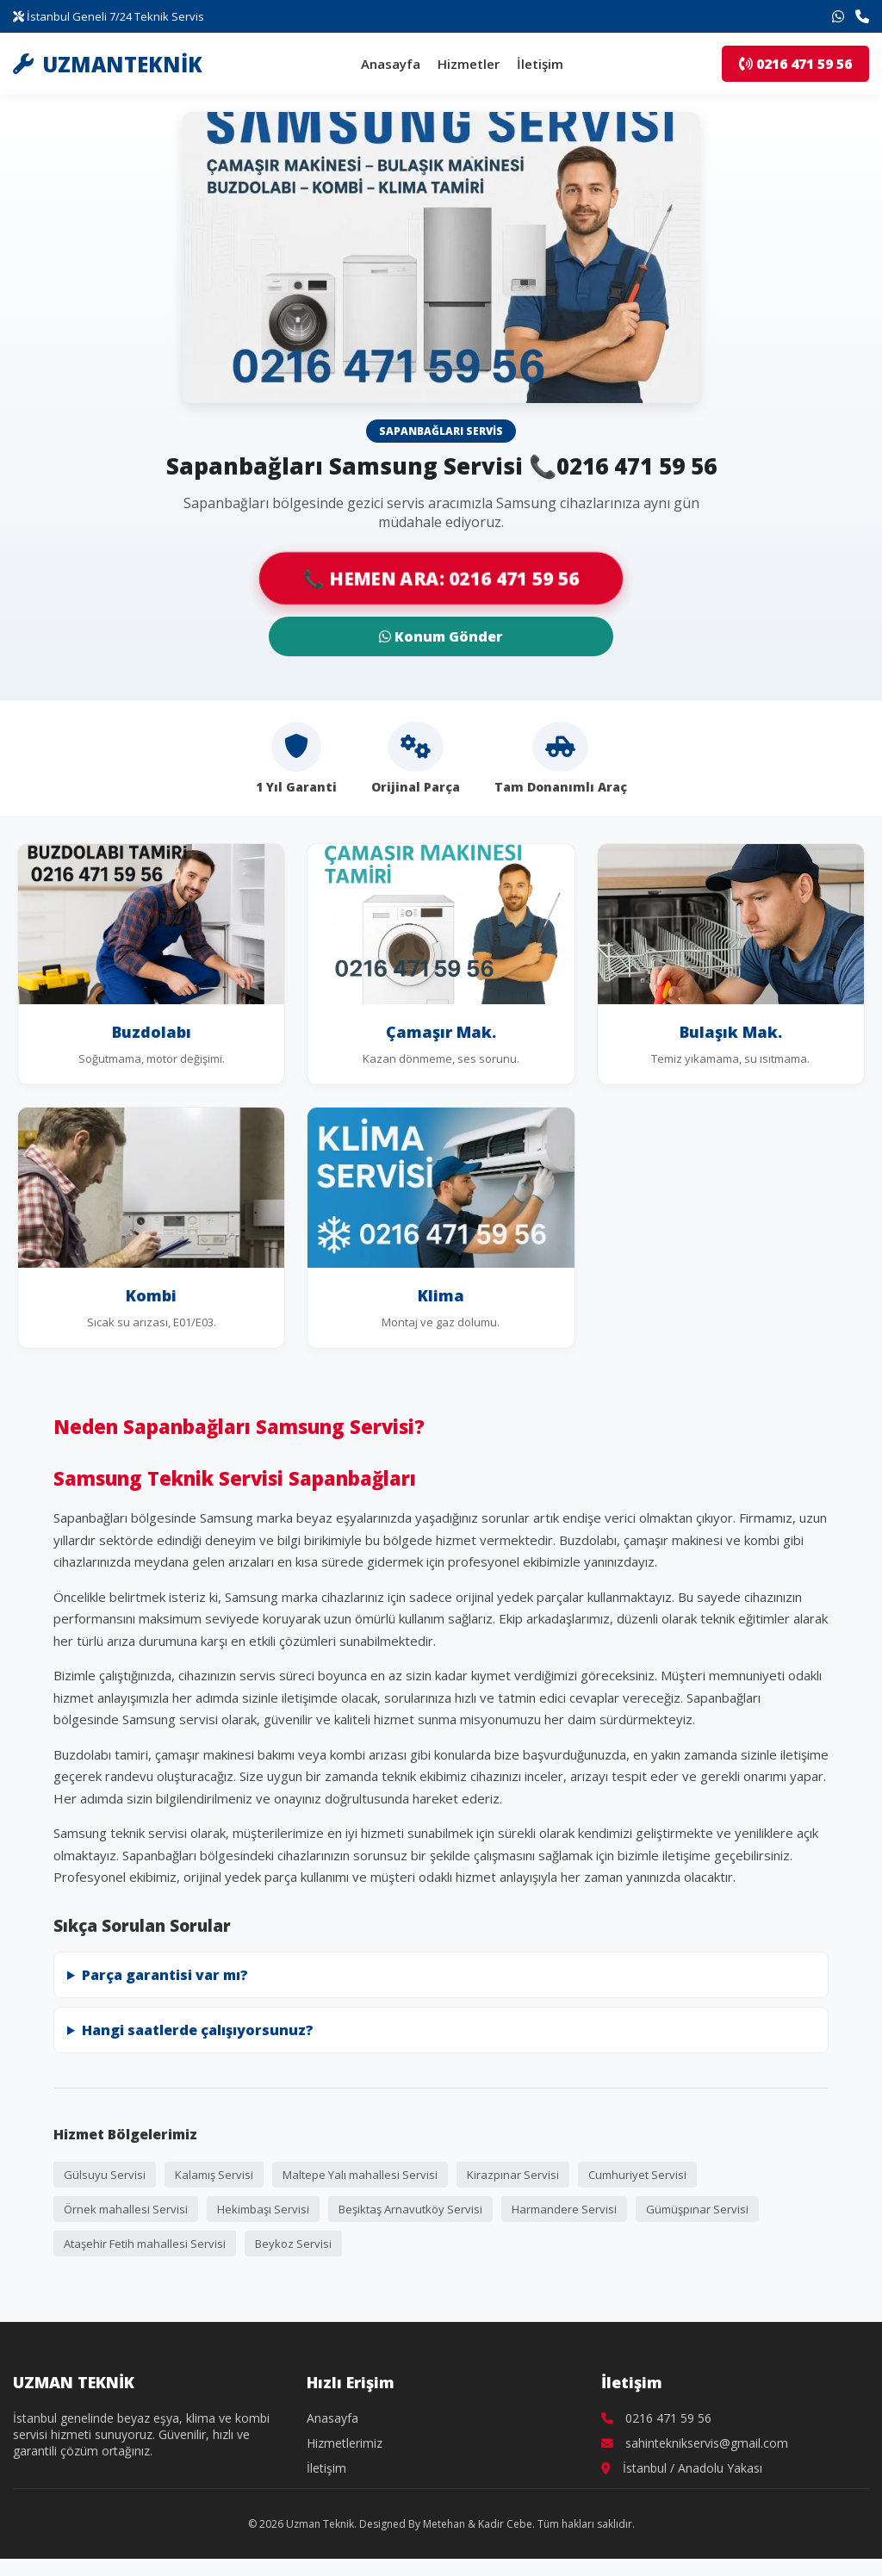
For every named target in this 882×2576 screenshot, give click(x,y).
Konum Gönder (441, 636)
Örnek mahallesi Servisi (126, 2209)
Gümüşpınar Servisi (697, 2209)
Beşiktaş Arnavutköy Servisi (410, 2209)
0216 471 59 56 (795, 63)
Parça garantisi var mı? (165, 1974)
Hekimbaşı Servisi (263, 2209)
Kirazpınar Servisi (513, 2174)
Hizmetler (469, 63)
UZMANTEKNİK (107, 64)
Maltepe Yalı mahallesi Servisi (360, 2174)
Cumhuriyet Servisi (637, 2174)
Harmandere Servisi (564, 2209)
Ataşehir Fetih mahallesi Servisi (145, 2243)
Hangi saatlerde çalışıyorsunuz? (198, 2029)
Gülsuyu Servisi (105, 2174)
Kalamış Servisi (214, 2174)
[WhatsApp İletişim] (838, 16)
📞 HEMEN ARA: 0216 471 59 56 (440, 579)
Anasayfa (390, 63)
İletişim (540, 63)
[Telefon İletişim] (862, 16)
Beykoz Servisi (293, 2243)
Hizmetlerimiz (344, 2443)
